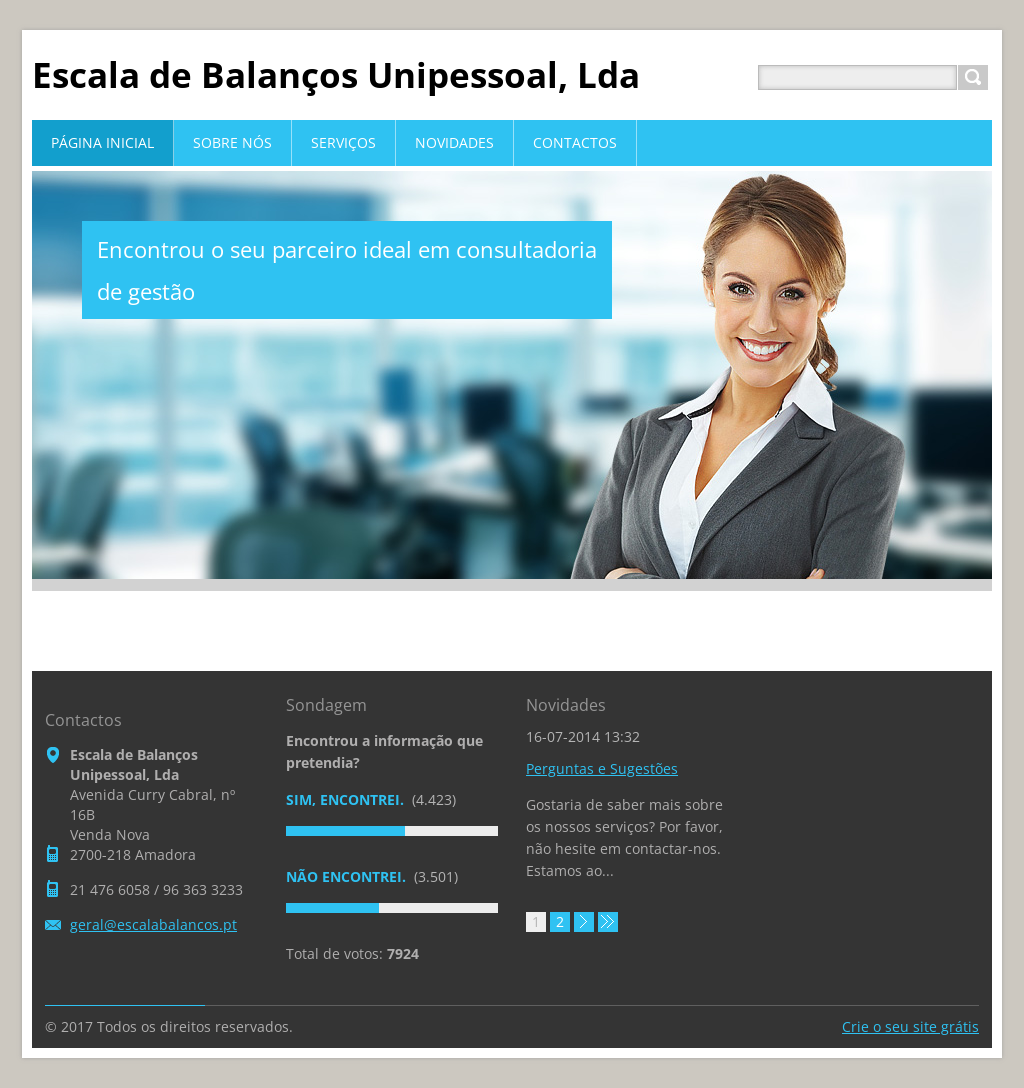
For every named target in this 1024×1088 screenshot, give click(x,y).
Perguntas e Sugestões (602, 768)
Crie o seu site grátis (910, 1026)
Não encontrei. (348, 876)
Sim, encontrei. (347, 799)
